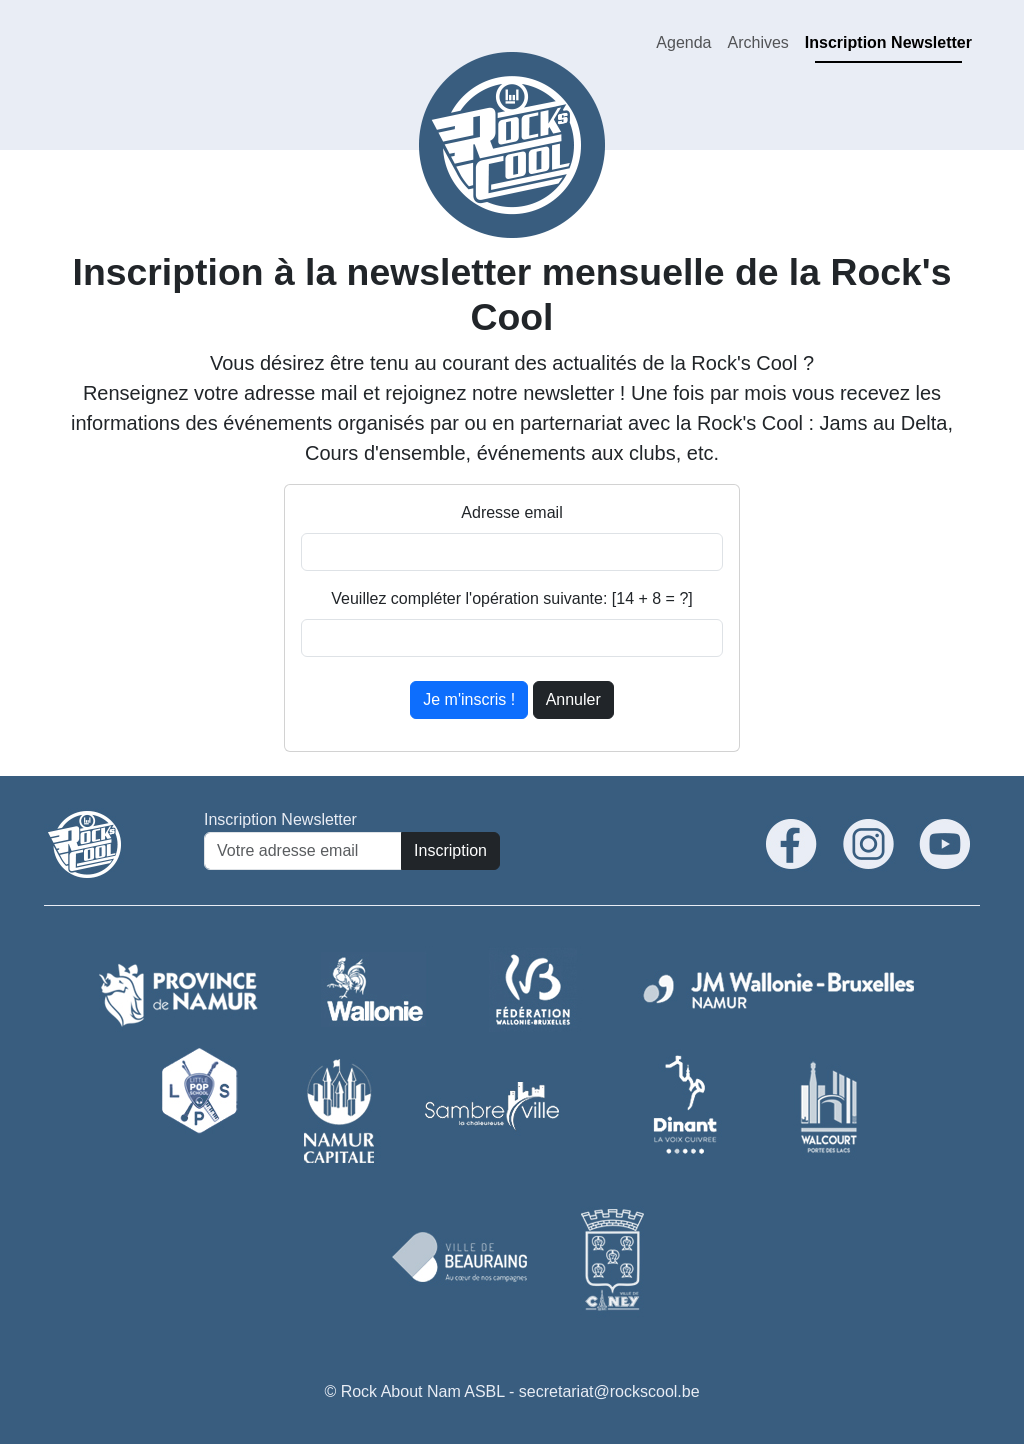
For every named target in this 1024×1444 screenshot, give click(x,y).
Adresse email (511, 512)
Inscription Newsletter (888, 42)
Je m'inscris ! (469, 699)
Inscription (450, 850)
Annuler (573, 699)
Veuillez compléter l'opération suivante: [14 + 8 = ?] (512, 598)
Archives (757, 42)
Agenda (683, 42)
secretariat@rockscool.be (609, 1391)
